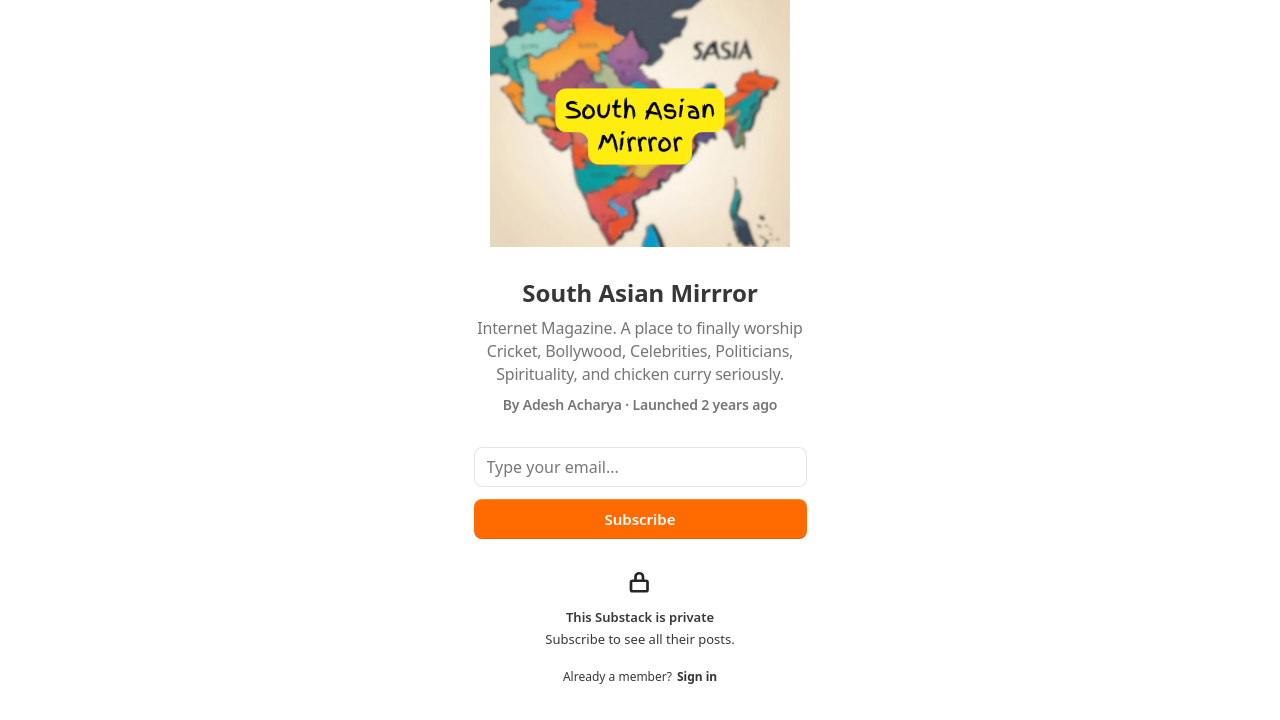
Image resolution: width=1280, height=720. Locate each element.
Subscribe (639, 519)
